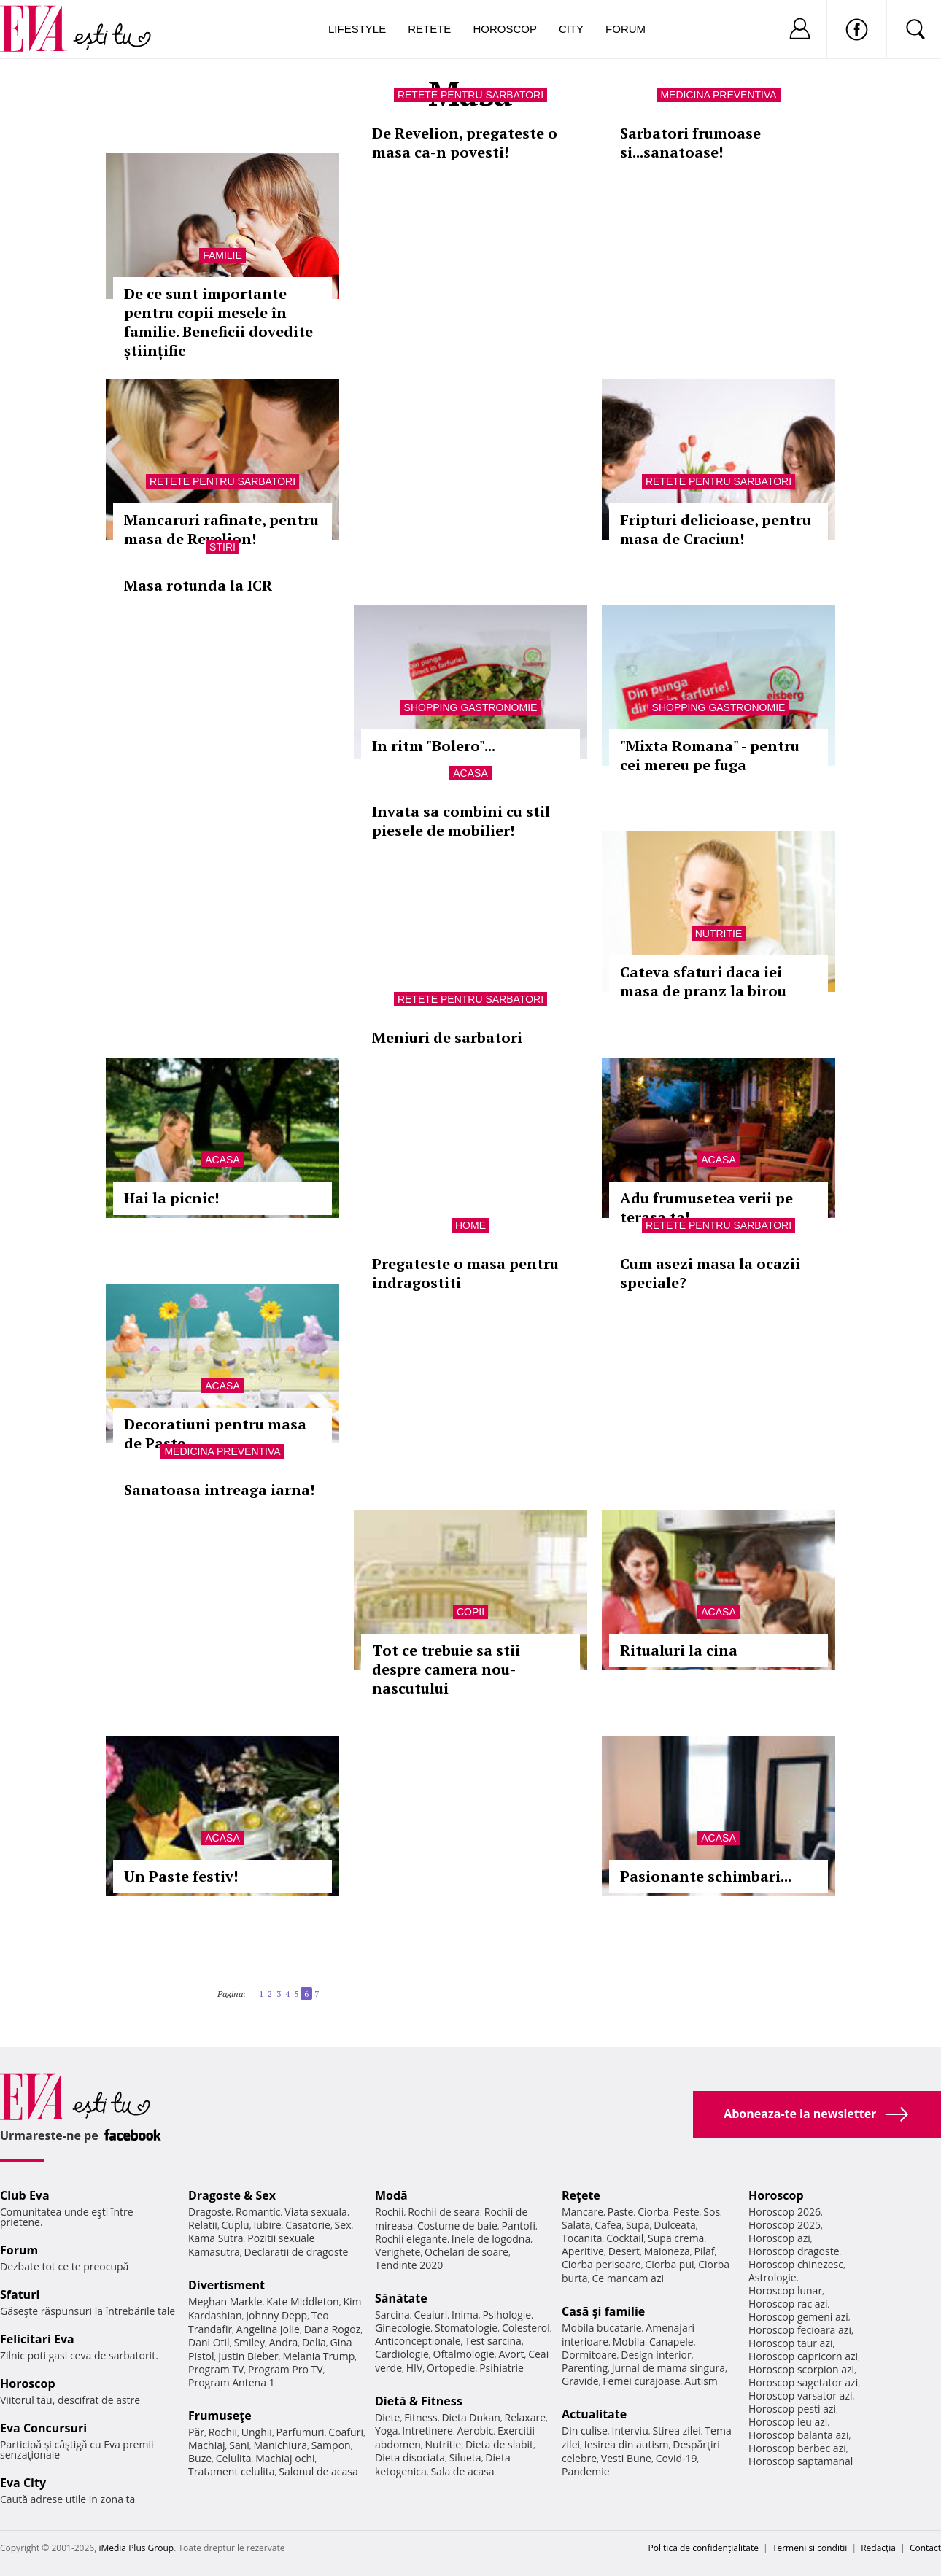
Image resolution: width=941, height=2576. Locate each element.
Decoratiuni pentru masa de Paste (215, 1433)
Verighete (397, 2252)
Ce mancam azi (628, 2278)
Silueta (465, 2457)
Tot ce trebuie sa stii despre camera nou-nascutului (446, 1669)
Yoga (386, 2430)
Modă (391, 2195)
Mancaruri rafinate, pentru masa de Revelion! (221, 529)
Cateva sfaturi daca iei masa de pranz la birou (703, 981)
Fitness (421, 2417)
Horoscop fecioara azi (799, 2330)
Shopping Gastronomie (471, 707)
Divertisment (226, 2285)
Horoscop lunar (785, 2290)
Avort (511, 2354)
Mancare (582, 2212)
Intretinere (427, 2430)
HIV (414, 2368)
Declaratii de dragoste (296, 2252)
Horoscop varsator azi (800, 2395)
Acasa (470, 773)
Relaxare (525, 2417)
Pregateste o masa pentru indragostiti (465, 1273)
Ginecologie (402, 2328)
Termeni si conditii (810, 2548)
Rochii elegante (411, 2239)
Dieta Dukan (470, 2417)
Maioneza (667, 2251)
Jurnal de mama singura (668, 2368)
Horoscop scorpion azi (801, 2369)
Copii (470, 1612)
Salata (576, 2225)
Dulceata (674, 2225)
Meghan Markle (225, 2301)
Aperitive (583, 2251)
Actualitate (594, 2414)
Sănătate (401, 2298)
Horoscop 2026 (784, 2212)
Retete (429, 29)
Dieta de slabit (499, 2444)
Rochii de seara (444, 2212)
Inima (465, 2314)
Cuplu (235, 2225)
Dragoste (209, 2212)
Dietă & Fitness (418, 2401)
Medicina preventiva (718, 95)
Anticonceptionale (418, 2341)
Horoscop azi (779, 2238)
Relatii (202, 2225)
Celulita (234, 2458)
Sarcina (392, 2314)
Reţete (581, 2195)
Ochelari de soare (466, 2252)
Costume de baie (457, 2225)
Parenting (585, 2368)
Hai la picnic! (171, 1198)
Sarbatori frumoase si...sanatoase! (690, 142)
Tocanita (582, 2238)
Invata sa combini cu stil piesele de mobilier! (461, 821)
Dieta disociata (410, 2457)
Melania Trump (318, 2356)
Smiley (249, 2342)
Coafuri (345, 2432)
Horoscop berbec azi (797, 2448)
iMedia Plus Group (136, 2548)
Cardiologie (402, 2354)
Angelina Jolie (268, 2329)
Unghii (256, 2432)
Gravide (580, 2381)
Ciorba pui (669, 2264)
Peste (686, 2212)
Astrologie (772, 2277)
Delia (314, 2342)
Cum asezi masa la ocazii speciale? (710, 1273)
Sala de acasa (462, 2471)
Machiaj (206, 2445)
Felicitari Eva (37, 2339)
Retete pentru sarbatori (470, 95)
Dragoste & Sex (232, 2195)
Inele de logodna (491, 2239)
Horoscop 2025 (784, 2225)
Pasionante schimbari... (705, 1876)
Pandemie (586, 2471)
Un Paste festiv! (181, 1876)
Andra (283, 2342)
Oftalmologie (464, 2354)
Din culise (585, 2430)
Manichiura (280, 2445)
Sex (343, 2225)
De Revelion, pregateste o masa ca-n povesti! (464, 142)
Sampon (331, 2445)
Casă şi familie (603, 2311)
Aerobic (475, 2430)
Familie (222, 255)
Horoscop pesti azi (792, 2409)
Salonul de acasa (318, 2471)
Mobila (629, 2341)
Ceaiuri (431, 2314)
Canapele (671, 2341)
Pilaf (704, 2251)
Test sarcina (493, 2341)
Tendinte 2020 (409, 2265)
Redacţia (878, 2548)
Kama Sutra (215, 2238)
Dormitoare (589, 2355)
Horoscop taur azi (790, 2343)
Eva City (23, 2483)
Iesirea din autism (626, 2444)
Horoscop (505, 29)
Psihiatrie (501, 2368)
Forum (625, 29)
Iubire (267, 2225)
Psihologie (507, 2314)
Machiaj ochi (284, 2458)
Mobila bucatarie (602, 2328)
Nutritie (719, 933)
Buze (200, 2458)
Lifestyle (357, 29)
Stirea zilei (676, 2430)
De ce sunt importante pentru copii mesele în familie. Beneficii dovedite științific (218, 322)
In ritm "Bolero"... (433, 746)
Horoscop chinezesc (795, 2264)
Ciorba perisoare (601, 2264)
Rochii (223, 2432)
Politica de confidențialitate (703, 2548)
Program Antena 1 (231, 2382)
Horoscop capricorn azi (803, 2356)
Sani (239, 2445)
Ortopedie (451, 2368)
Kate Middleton (302, 2301)
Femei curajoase (641, 2381)
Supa (638, 2225)
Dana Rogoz (332, 2329)
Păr (196, 2432)
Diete (387, 2417)
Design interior (656, 2355)
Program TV (216, 2369)
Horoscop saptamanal (800, 2461)
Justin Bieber (248, 2356)
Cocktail (624, 2238)
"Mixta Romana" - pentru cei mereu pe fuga (709, 755)
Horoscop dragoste (794, 2251)
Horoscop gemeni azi (798, 2317)
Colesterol (526, 2328)
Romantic (258, 2212)
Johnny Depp (276, 2315)
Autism (701, 2381)
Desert (624, 2251)
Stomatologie (466, 2328)
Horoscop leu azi (787, 2422)
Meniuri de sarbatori (447, 1037)
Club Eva (25, 2195)
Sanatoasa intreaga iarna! (219, 1490)
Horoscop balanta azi (798, 2435)
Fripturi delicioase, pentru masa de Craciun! (715, 529)
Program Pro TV (285, 2369)
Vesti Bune (626, 2458)
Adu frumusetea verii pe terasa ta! (706, 1207)
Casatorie (307, 2225)
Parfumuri (300, 2432)
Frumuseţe (220, 2416)
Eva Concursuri (43, 2428)
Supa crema (676, 2238)
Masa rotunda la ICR (198, 585)
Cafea (608, 2225)
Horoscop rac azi (788, 2304)
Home (470, 1225)
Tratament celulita (231, 2471)
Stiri (222, 547)
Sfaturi (19, 2294)
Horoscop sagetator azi (803, 2382)
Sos (711, 2212)
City (571, 29)
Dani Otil (209, 2342)
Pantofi (518, 2225)
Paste (621, 2212)
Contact (925, 2548)
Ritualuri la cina (678, 1650)
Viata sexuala (315, 2212)
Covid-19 (676, 2458)
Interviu (630, 2430)
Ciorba (653, 2212)
